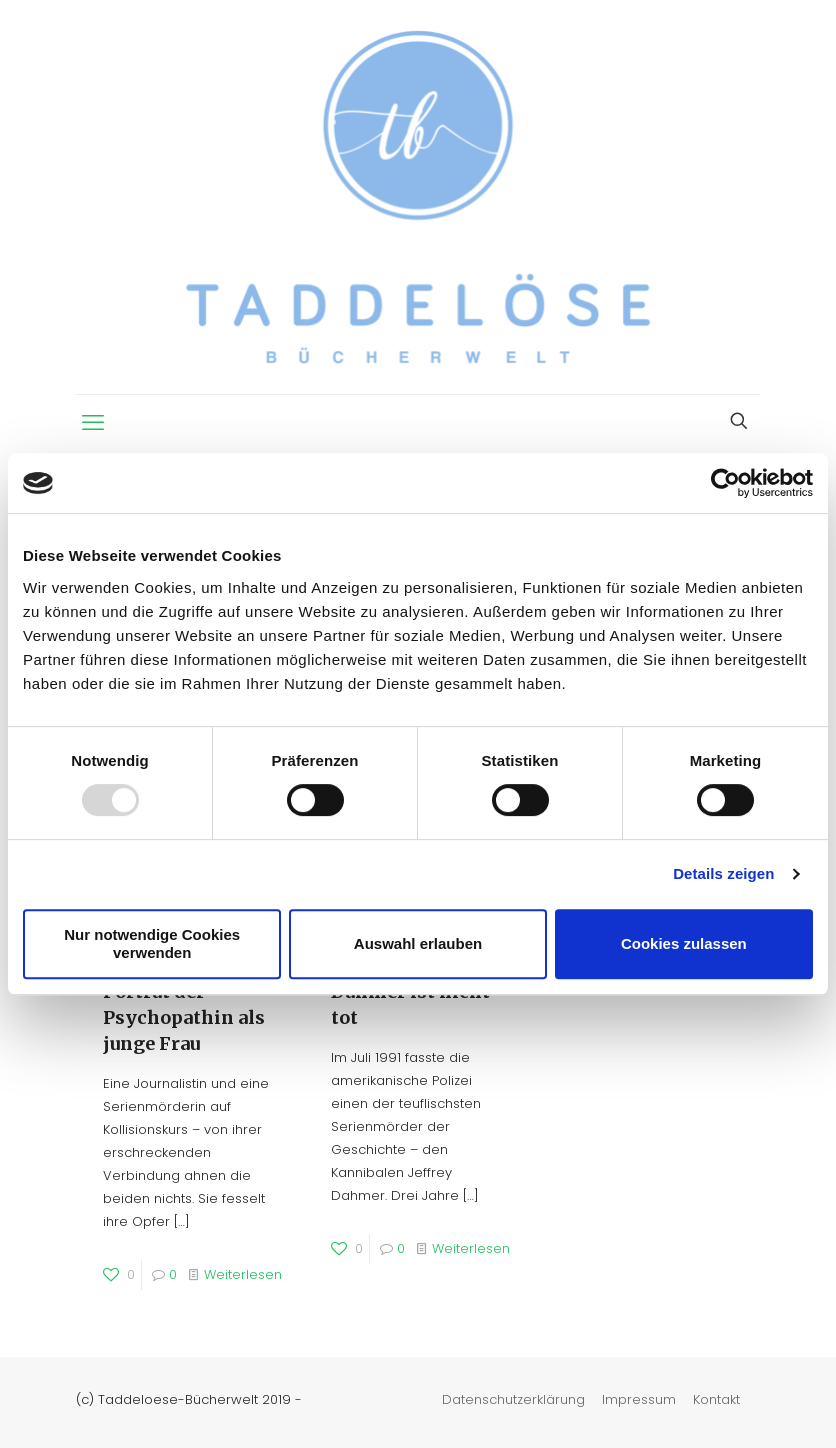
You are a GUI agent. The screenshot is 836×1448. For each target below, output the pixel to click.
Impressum (639, 1399)
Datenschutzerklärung (513, 1399)
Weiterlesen (243, 1274)
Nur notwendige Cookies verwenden (152, 943)
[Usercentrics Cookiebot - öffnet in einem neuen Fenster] (725, 483)
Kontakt (716, 1399)
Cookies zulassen (684, 943)
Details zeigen (723, 873)
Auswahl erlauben (418, 943)
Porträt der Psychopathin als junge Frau (184, 1017)
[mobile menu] (93, 423)
